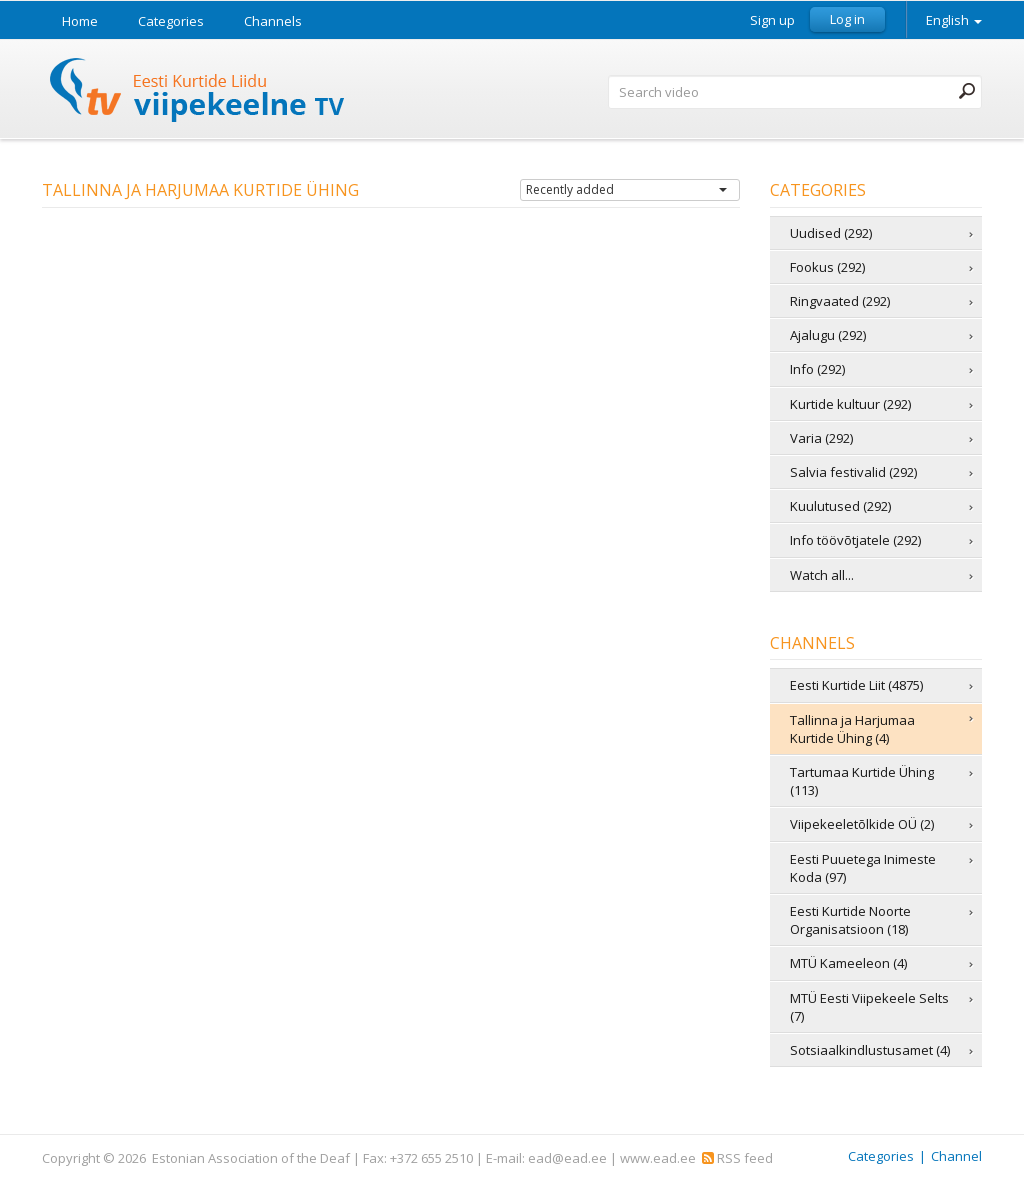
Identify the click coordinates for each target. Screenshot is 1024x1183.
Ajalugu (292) (828, 335)
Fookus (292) (827, 267)
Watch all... (822, 575)
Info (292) (817, 369)
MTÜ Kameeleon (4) (848, 963)
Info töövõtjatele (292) (855, 540)
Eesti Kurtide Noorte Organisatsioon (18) (850, 920)
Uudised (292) (831, 233)
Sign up (772, 20)
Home (80, 21)
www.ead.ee (658, 1158)
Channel (956, 1156)
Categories (171, 21)
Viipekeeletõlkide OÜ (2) (862, 824)
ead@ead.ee (567, 1158)
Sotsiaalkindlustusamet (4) (870, 1050)
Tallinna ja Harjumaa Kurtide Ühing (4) (852, 729)
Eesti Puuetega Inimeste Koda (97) (863, 868)
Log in (847, 19)
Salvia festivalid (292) (853, 472)
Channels (273, 21)
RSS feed (737, 1158)
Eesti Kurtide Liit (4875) (856, 685)
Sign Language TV (198, 92)
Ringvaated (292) (840, 301)
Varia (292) (821, 438)
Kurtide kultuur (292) (850, 404)
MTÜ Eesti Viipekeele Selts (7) (869, 1007)
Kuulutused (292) (840, 506)
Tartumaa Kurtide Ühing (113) (862, 781)
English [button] (954, 20)
